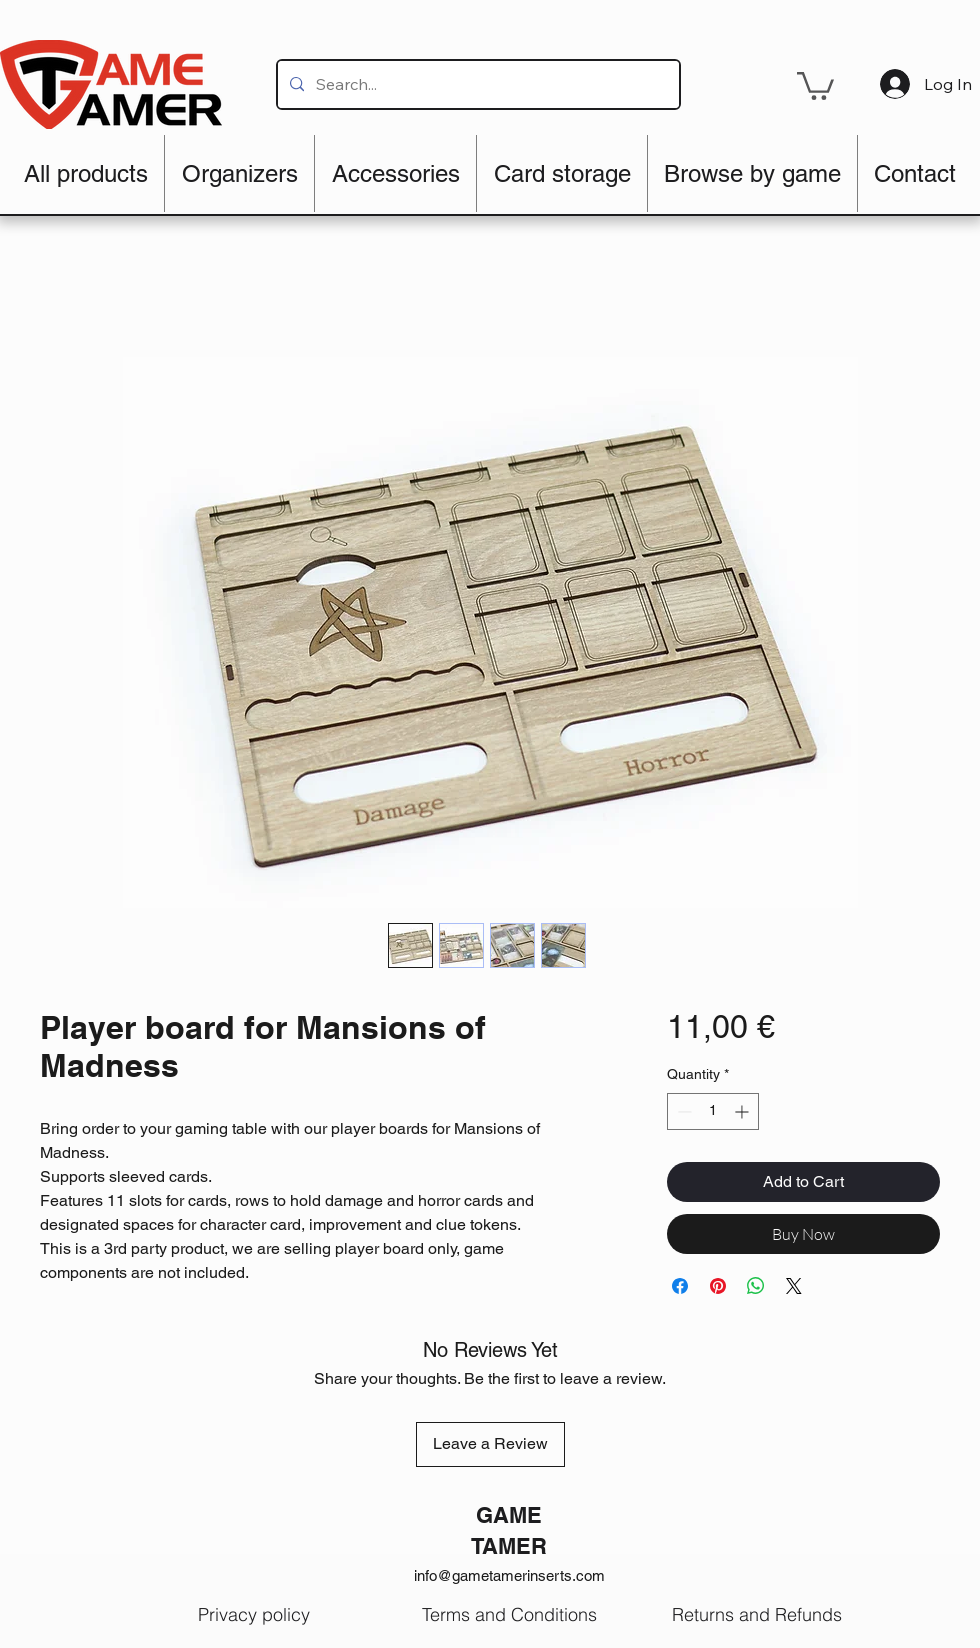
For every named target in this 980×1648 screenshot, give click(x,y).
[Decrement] (682, 1111)
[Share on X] (794, 1286)
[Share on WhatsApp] (756, 1286)
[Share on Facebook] (680, 1286)
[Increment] (743, 1111)
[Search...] (476, 84)
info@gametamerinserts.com (509, 1575)
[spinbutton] (713, 1111)
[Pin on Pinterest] (718, 1286)
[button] (815, 84)
